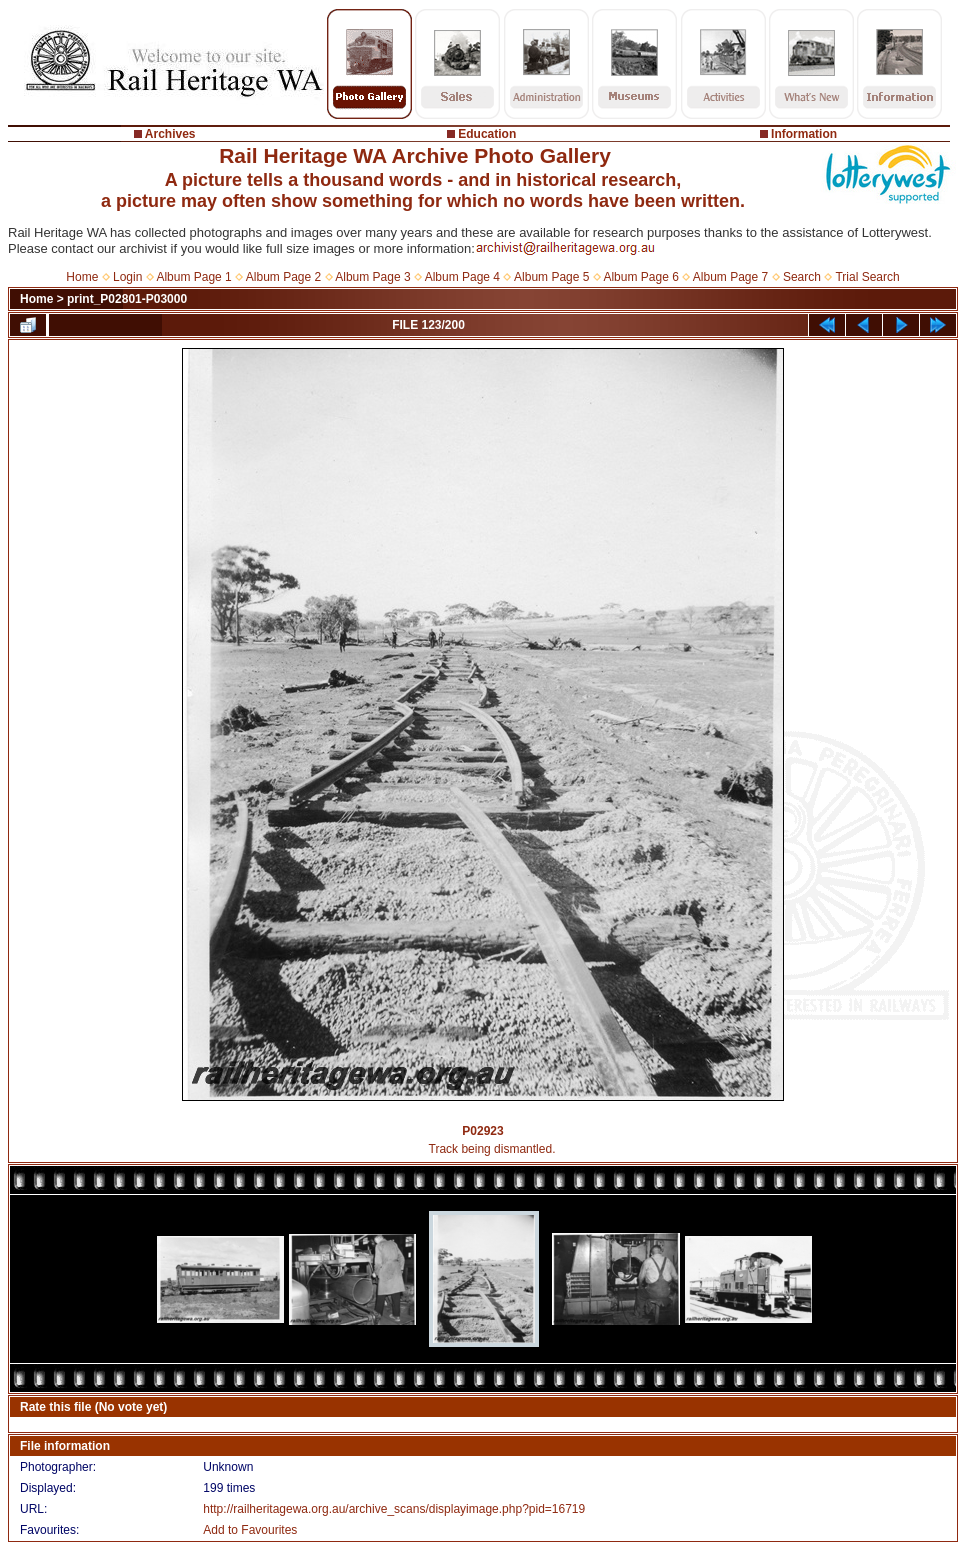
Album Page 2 (283, 277)
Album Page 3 (372, 277)
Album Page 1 (193, 277)
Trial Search (867, 277)
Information (804, 134)
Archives (170, 134)
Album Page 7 (730, 277)
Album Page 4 (462, 277)
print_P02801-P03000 (127, 299)
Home (82, 277)
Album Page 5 (551, 277)
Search (802, 277)
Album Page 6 (640, 277)
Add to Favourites (250, 1530)
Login (127, 277)
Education (487, 134)
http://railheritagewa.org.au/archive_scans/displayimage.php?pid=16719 (394, 1509)
